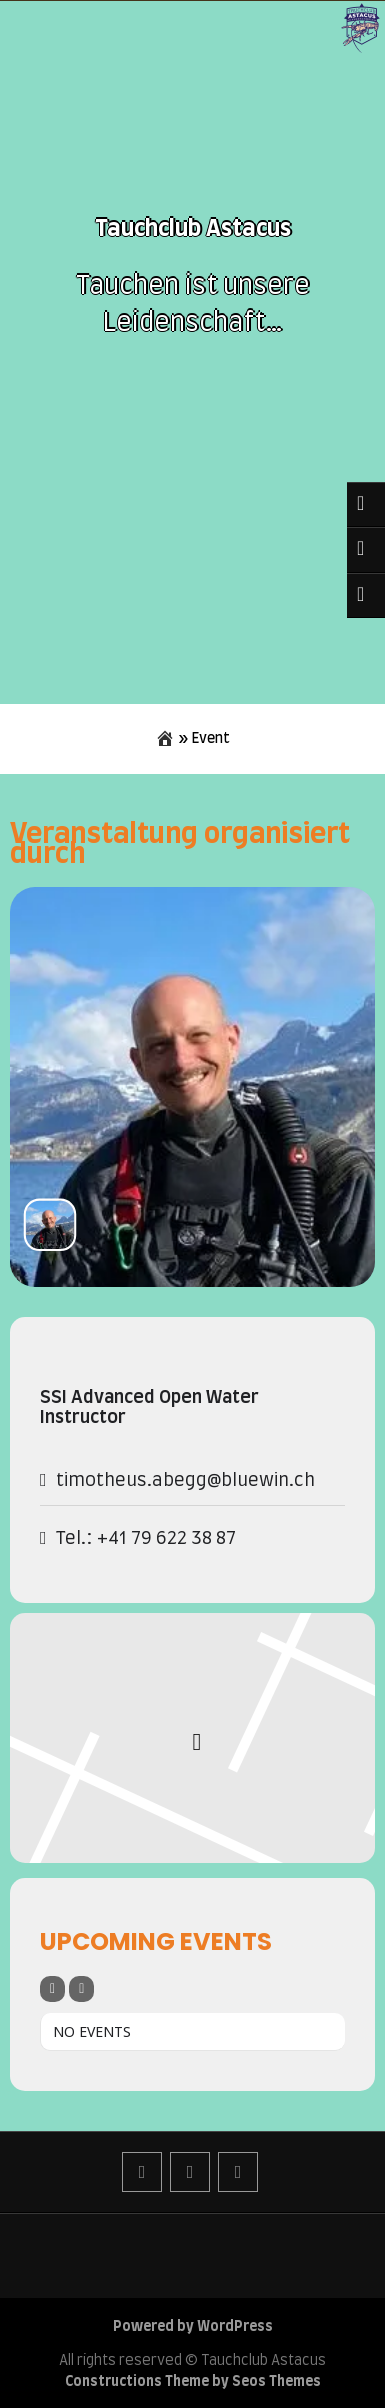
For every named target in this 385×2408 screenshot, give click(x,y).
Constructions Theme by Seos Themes (193, 2382)
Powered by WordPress (193, 2327)
